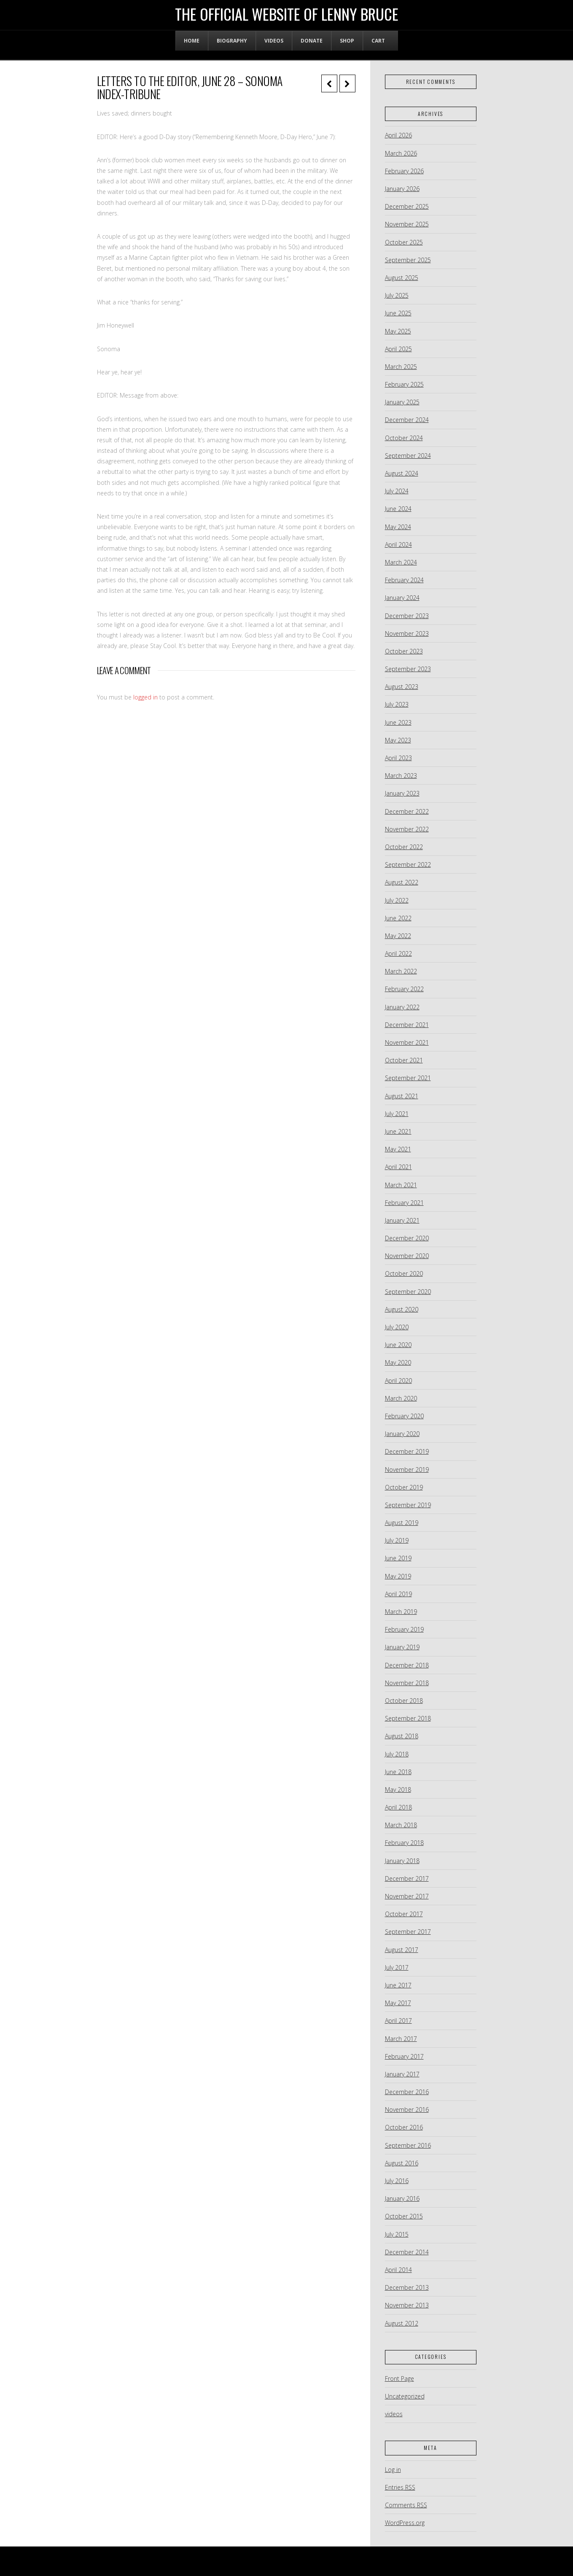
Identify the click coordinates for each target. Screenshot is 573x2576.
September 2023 (408, 669)
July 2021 (397, 1114)
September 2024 (408, 456)
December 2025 (407, 206)
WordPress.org (405, 2523)
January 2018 (402, 1861)
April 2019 (398, 1594)
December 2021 (407, 1025)
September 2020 (408, 1292)
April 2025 (398, 349)
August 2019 (401, 1523)
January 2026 (402, 189)
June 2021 (398, 1131)
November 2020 (407, 1256)
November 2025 (407, 224)
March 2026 (401, 153)
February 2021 (404, 1203)
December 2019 (407, 1451)
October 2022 (404, 847)
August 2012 (401, 2323)
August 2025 (401, 278)
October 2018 (404, 1701)
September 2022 (408, 864)
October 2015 (404, 2216)
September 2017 (408, 1932)
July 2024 (397, 491)
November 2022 (407, 829)
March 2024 (401, 562)
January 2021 (402, 1220)
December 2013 (407, 2287)
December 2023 (407, 616)
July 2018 (397, 1754)
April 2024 (398, 544)
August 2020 (401, 1309)
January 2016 (402, 2198)
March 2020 (401, 1398)
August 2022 (401, 882)
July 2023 (397, 704)
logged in (145, 697)
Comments (406, 2505)
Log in (393, 2470)
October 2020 (404, 1273)
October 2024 (404, 438)
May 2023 (398, 740)
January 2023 (402, 793)
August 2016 (401, 2163)
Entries (400, 2487)
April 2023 (398, 758)
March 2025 (401, 367)
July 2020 (397, 1327)
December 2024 (407, 420)
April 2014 (398, 2270)
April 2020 (398, 1381)
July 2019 (397, 1540)
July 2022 (397, 900)
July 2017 (397, 1967)
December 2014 (407, 2252)
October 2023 (404, 651)
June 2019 (398, 1558)
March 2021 (401, 1185)
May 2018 (398, 1789)
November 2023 (407, 633)
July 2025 (397, 295)
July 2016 (397, 2181)
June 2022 (398, 918)
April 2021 (398, 1167)
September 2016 (408, 2145)
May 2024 (398, 527)
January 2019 (402, 1647)
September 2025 (408, 260)
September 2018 (408, 1718)
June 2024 (398, 509)
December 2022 (407, 811)
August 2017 (401, 1950)
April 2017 (398, 2021)
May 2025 (398, 331)
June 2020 (398, 1345)
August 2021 (401, 1096)
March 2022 (401, 971)
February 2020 (404, 1416)
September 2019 (408, 1505)
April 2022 (398, 953)
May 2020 (398, 1362)
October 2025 (404, 242)
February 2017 (404, 2056)
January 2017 (402, 2074)
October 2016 (404, 2127)
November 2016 (407, 2109)
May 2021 (398, 1149)
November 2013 (407, 2305)
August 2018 (401, 1736)
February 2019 (404, 1629)
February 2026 (404, 171)
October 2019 (404, 1487)
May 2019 (398, 1576)
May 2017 (398, 2003)
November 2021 (407, 1042)
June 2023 (398, 722)
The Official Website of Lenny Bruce (286, 14)
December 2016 (407, 2092)
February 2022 (404, 989)
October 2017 (404, 1914)
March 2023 (401, 776)
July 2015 (397, 2234)
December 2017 (407, 1878)
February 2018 (404, 1843)
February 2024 (404, 580)
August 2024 (401, 473)
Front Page (399, 2378)
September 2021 (408, 1078)
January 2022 (402, 1007)
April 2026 (398, 135)
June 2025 (398, 313)
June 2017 (398, 1985)
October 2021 (404, 1060)
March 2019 (401, 1612)
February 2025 (404, 384)
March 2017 (401, 2039)
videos (394, 2414)
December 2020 (407, 1238)
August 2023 (401, 687)
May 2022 (398, 936)
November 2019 (407, 1469)
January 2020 (402, 1434)
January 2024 (402, 598)
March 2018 (401, 1825)
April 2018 (398, 1807)
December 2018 (407, 1665)
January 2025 (402, 402)
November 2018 (407, 1683)
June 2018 (398, 1772)
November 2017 (407, 1896)
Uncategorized (405, 2396)
